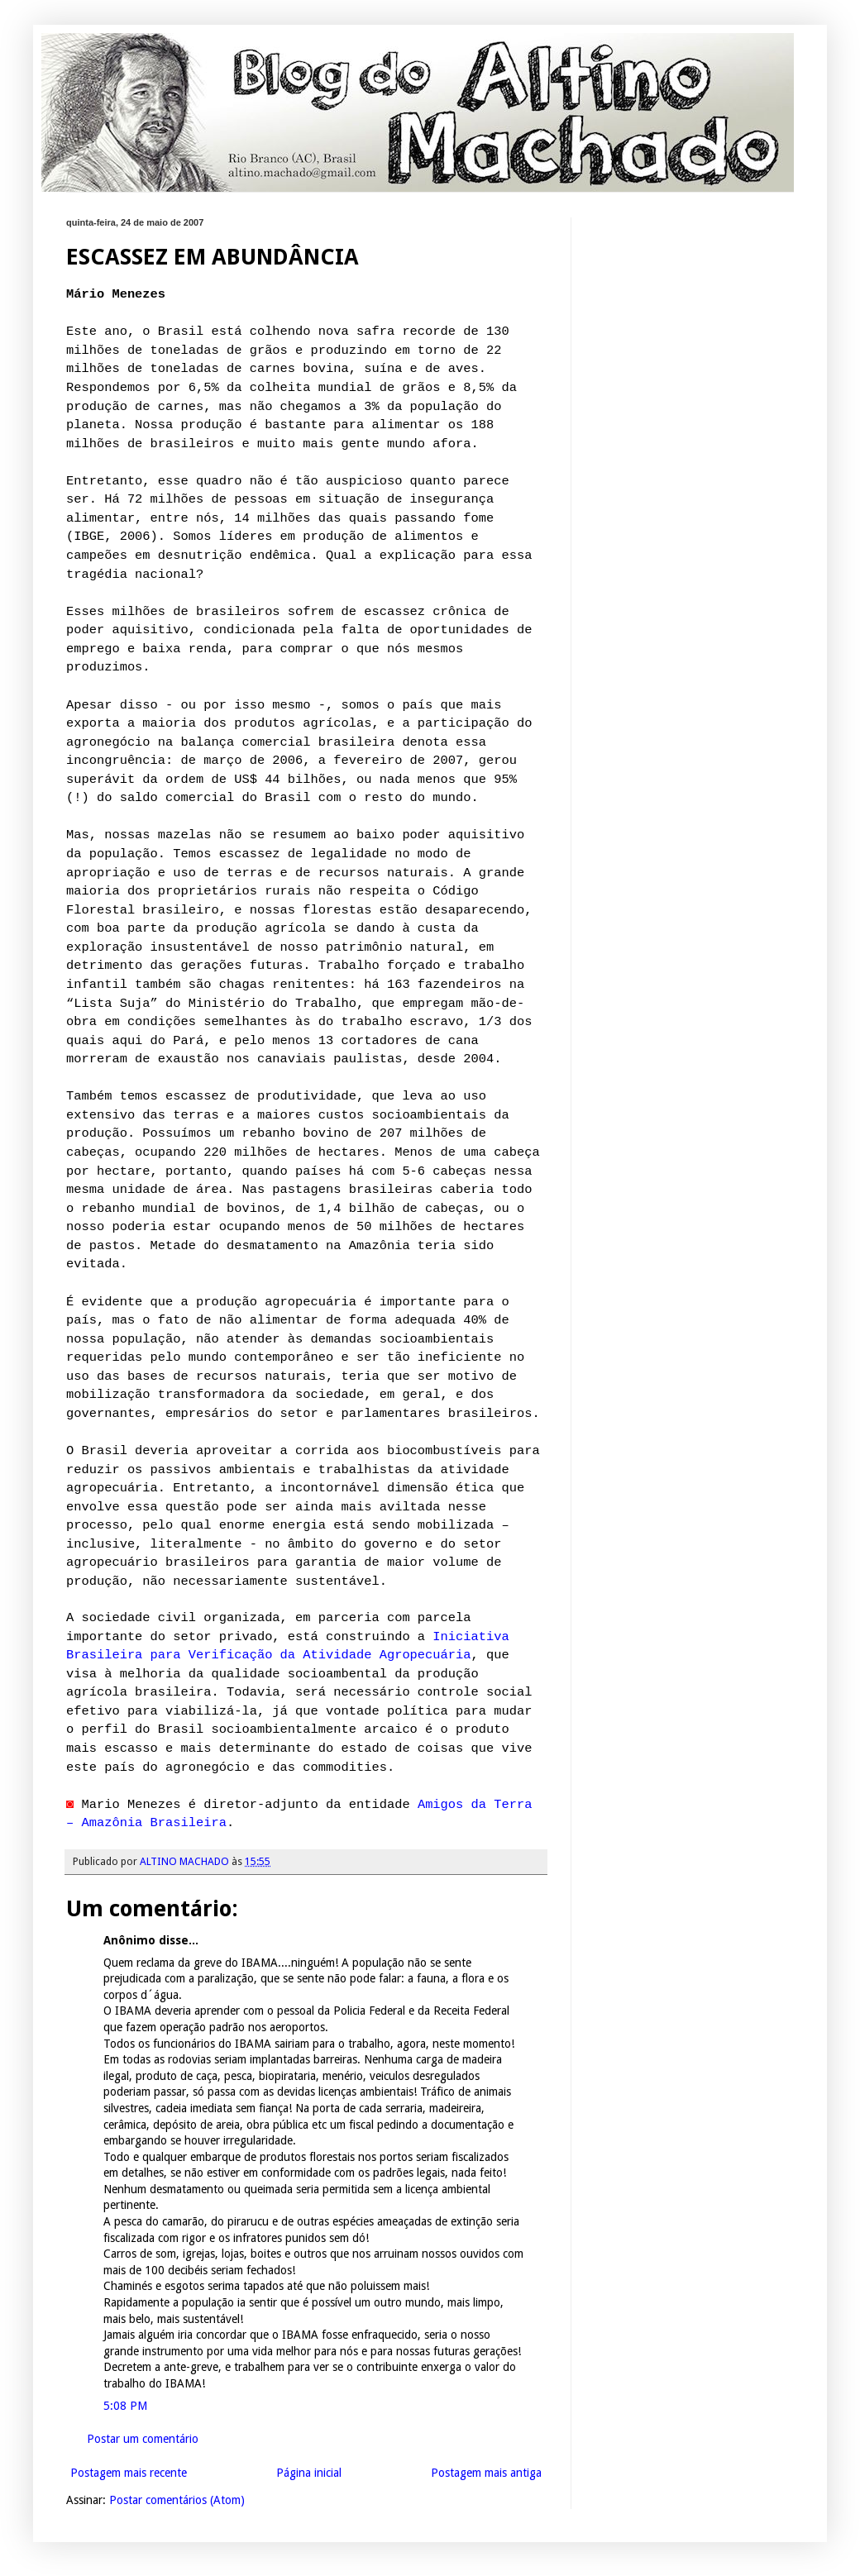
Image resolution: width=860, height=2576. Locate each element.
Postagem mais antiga (486, 2472)
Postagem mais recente (128, 2472)
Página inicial (309, 2472)
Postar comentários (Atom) (177, 2500)
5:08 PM (125, 2405)
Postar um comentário (142, 2438)
